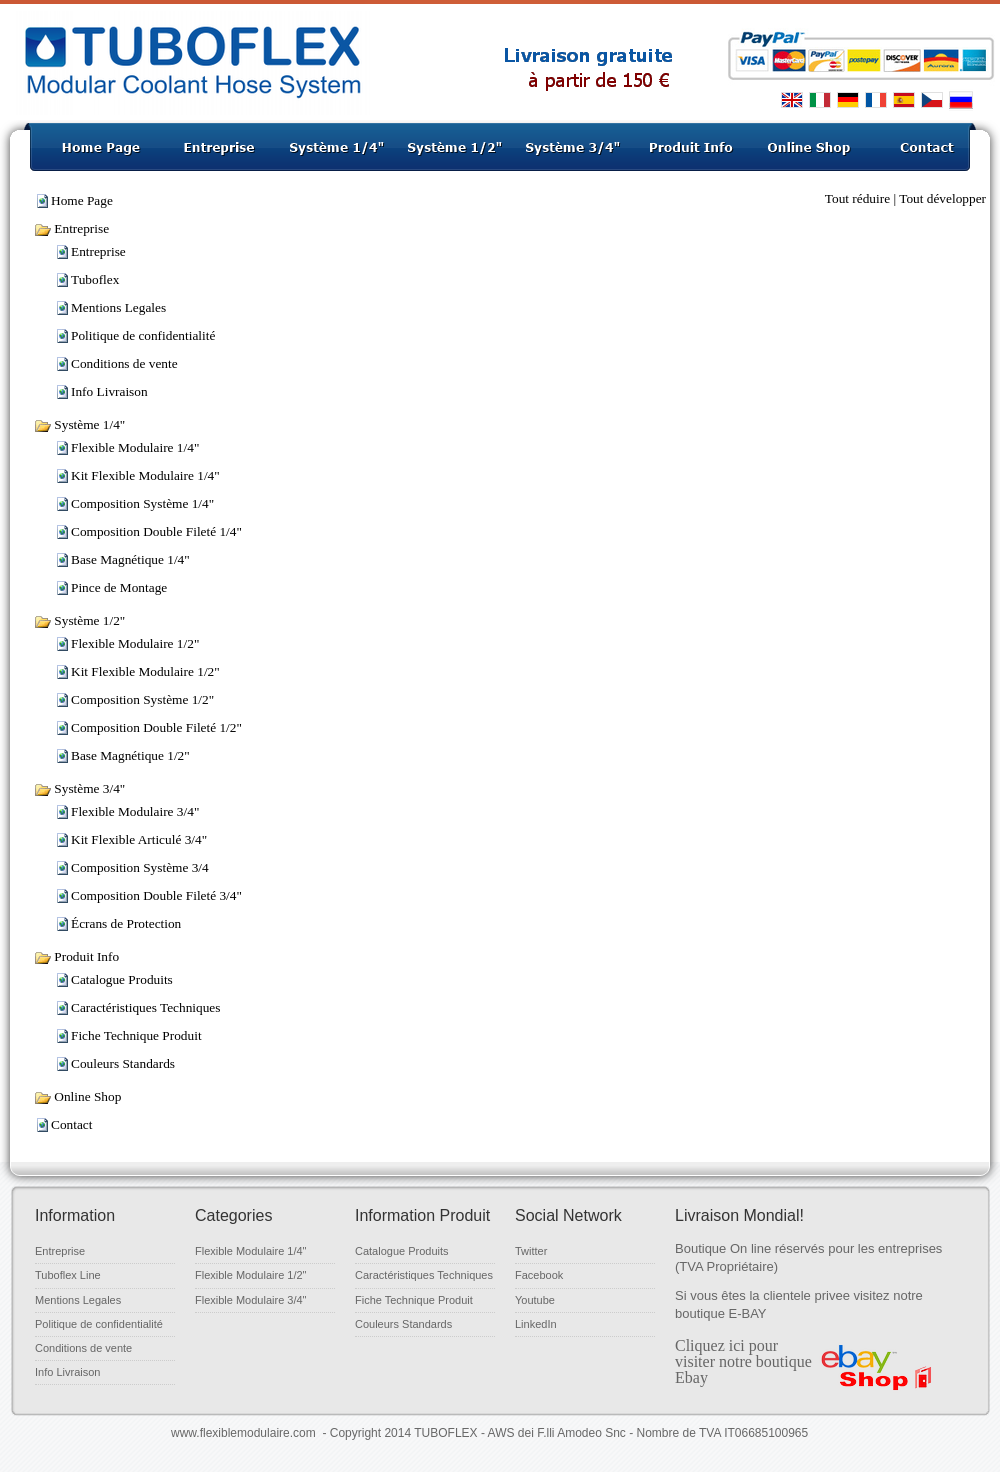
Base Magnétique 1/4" (130, 559)
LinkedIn (536, 1324)
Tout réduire (857, 198)
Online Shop (77, 1096)
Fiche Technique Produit (136, 1035)
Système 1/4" (79, 424)
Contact (71, 1124)
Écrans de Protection (126, 923)
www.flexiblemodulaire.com (243, 1433)
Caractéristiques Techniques (145, 1007)
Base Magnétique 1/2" (130, 755)
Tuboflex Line (68, 1275)
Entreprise (71, 228)
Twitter (531, 1251)
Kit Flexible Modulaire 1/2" (145, 671)
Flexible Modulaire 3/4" (135, 811)
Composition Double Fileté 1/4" (156, 531)
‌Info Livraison (109, 391)
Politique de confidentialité (143, 335)
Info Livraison (67, 1372)
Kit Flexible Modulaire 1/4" (145, 475)
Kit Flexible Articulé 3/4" (139, 839)
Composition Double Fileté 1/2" (156, 727)
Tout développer (942, 198)
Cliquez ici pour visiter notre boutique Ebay (743, 1361)
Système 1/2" (79, 620)
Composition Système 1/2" (142, 699)
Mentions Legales (118, 307)
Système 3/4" (79, 788)
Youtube (535, 1300)
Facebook (539, 1275)
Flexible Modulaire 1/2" (135, 643)
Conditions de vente (124, 363)
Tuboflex (95, 279)
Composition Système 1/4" (142, 503)
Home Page (82, 200)
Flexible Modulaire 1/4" (135, 447)
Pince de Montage (119, 587)
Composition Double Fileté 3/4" (156, 895)
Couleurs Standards (123, 1063)
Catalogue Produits (122, 979)
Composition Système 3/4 (140, 867)
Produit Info (76, 956)
